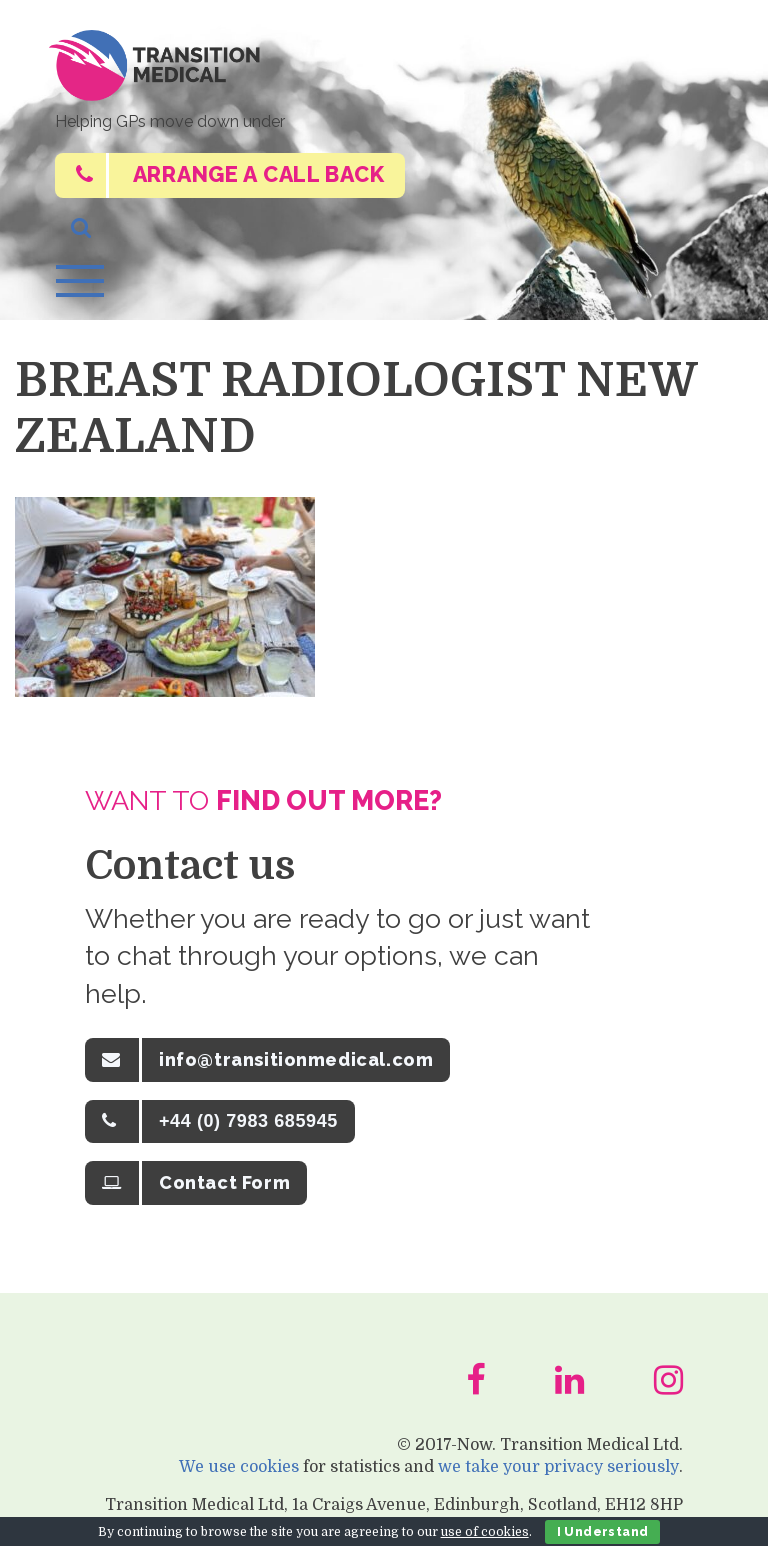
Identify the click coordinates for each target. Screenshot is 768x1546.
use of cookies (485, 1532)
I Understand (603, 1532)
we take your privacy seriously (559, 1472)
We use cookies (240, 1472)
